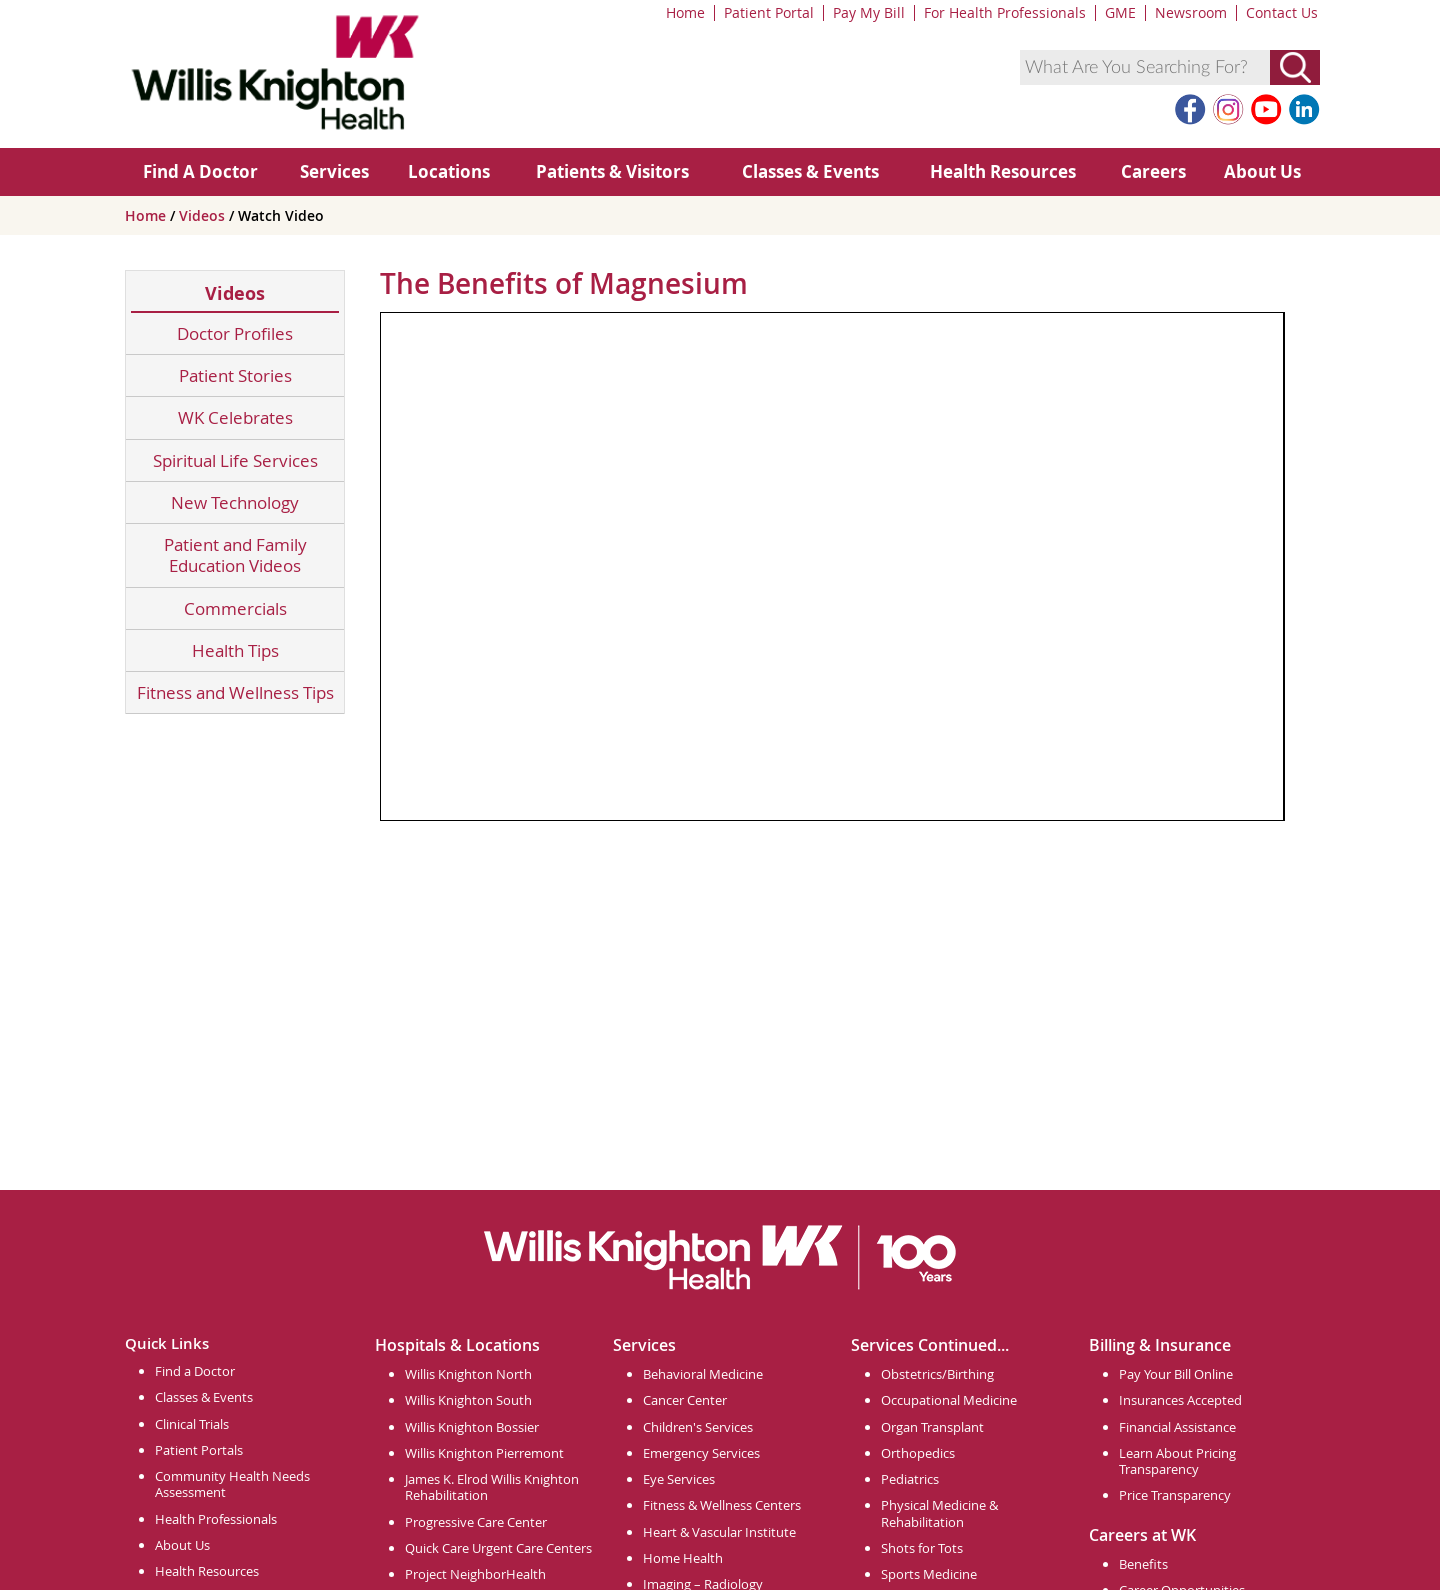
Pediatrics (910, 1479)
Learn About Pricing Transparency (1177, 1461)
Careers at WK (1142, 1535)
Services (334, 171)
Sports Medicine (929, 1574)
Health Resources (1003, 171)
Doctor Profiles (235, 333)
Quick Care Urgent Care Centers (498, 1548)
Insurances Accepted (1180, 1400)
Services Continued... (930, 1345)
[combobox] (1145, 67)
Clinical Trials (192, 1424)
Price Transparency (1175, 1495)
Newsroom (1191, 12)
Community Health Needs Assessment (232, 1484)
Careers (1153, 171)
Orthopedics (918, 1453)
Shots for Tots (922, 1548)
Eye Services (679, 1479)
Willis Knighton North (468, 1374)
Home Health (683, 1558)
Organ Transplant (932, 1427)
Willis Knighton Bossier (472, 1427)
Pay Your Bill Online (1176, 1374)
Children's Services (698, 1427)
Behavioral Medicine (703, 1374)
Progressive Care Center (476, 1522)
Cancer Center (685, 1400)
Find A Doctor (200, 171)
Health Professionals (216, 1519)
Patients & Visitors (612, 171)
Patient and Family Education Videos (235, 555)
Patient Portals (199, 1450)
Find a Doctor (195, 1371)
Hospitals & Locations (457, 1345)
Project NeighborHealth (475, 1574)
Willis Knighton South (468, 1400)
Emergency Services (701, 1453)
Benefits (1143, 1564)
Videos (204, 215)
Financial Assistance (1177, 1427)
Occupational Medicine (949, 1400)
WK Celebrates (235, 417)
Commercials (235, 608)
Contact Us (1282, 12)
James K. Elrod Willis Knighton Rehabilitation (492, 1487)
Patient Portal (769, 12)
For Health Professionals (1005, 12)
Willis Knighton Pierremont (484, 1453)
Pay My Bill (869, 12)
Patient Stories (235, 375)
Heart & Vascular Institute (719, 1532)
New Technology (235, 502)
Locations (449, 171)
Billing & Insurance (1160, 1345)
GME (1120, 12)
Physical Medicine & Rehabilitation (939, 1513)
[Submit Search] (1295, 67)
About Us (1262, 171)
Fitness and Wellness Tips (235, 692)
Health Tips (235, 650)
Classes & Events (810, 171)
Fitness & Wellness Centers (722, 1505)
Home (685, 12)
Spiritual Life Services (235, 460)
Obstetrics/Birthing (937, 1374)
